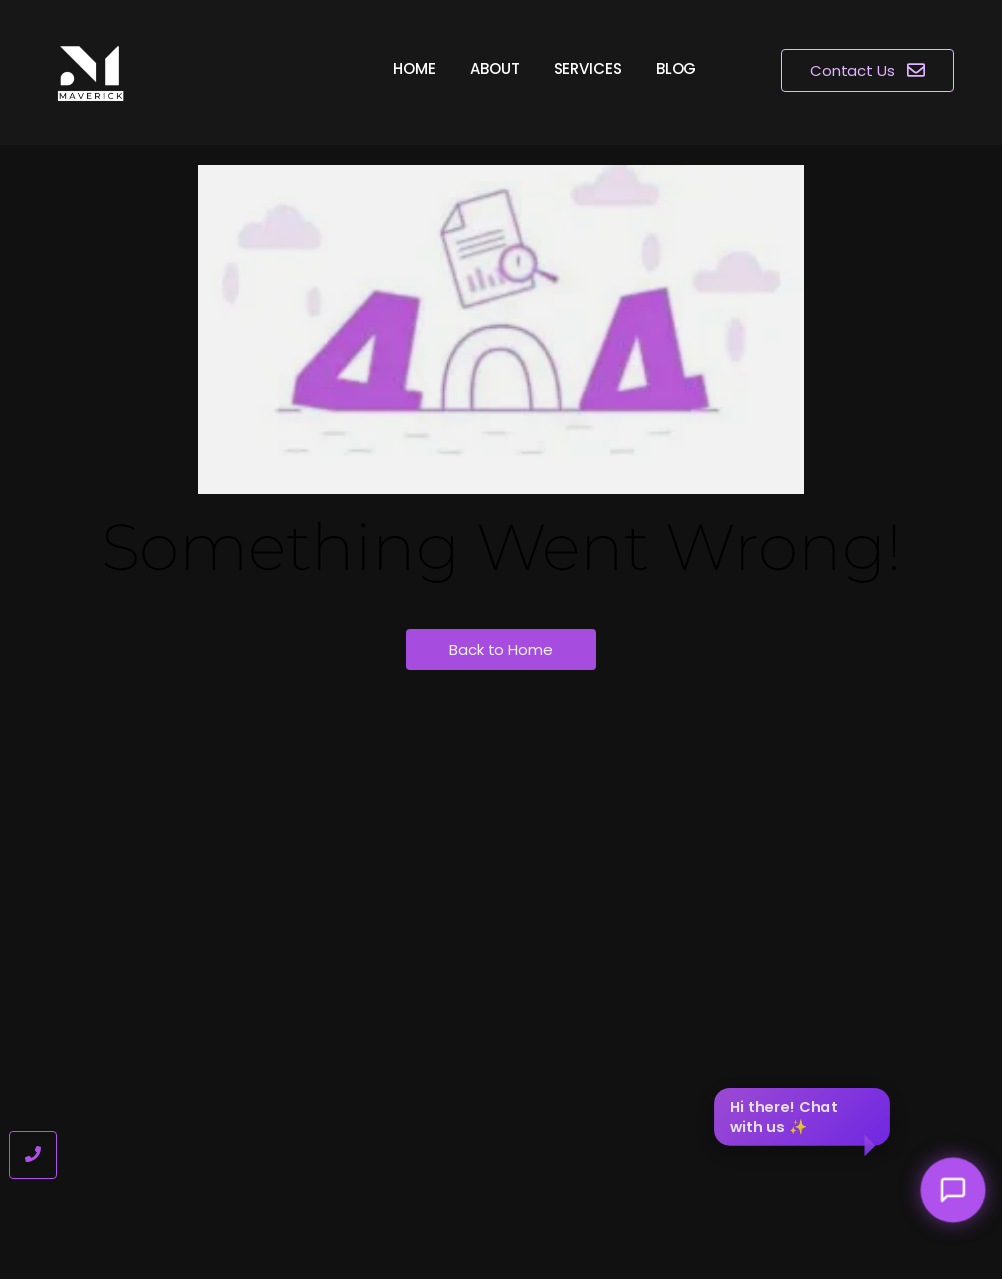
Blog (676, 68)
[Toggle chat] (953, 1190)
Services (588, 68)
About (495, 68)
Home (414, 68)
